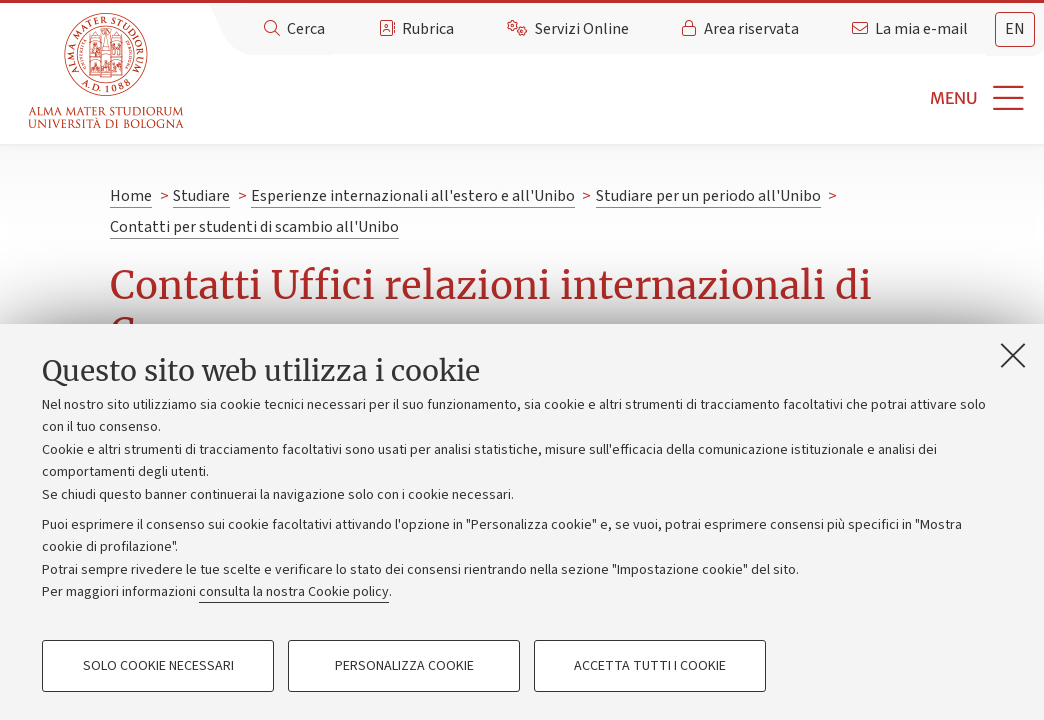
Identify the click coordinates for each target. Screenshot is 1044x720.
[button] (617, 98)
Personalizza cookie (404, 666)
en (1015, 29)
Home (131, 196)
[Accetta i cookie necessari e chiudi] (1013, 355)
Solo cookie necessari (158, 666)
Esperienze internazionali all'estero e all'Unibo (413, 196)
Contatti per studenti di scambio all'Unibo (254, 227)
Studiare (201, 196)
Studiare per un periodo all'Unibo (708, 196)
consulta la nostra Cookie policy (294, 592)
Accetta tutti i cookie (650, 666)
